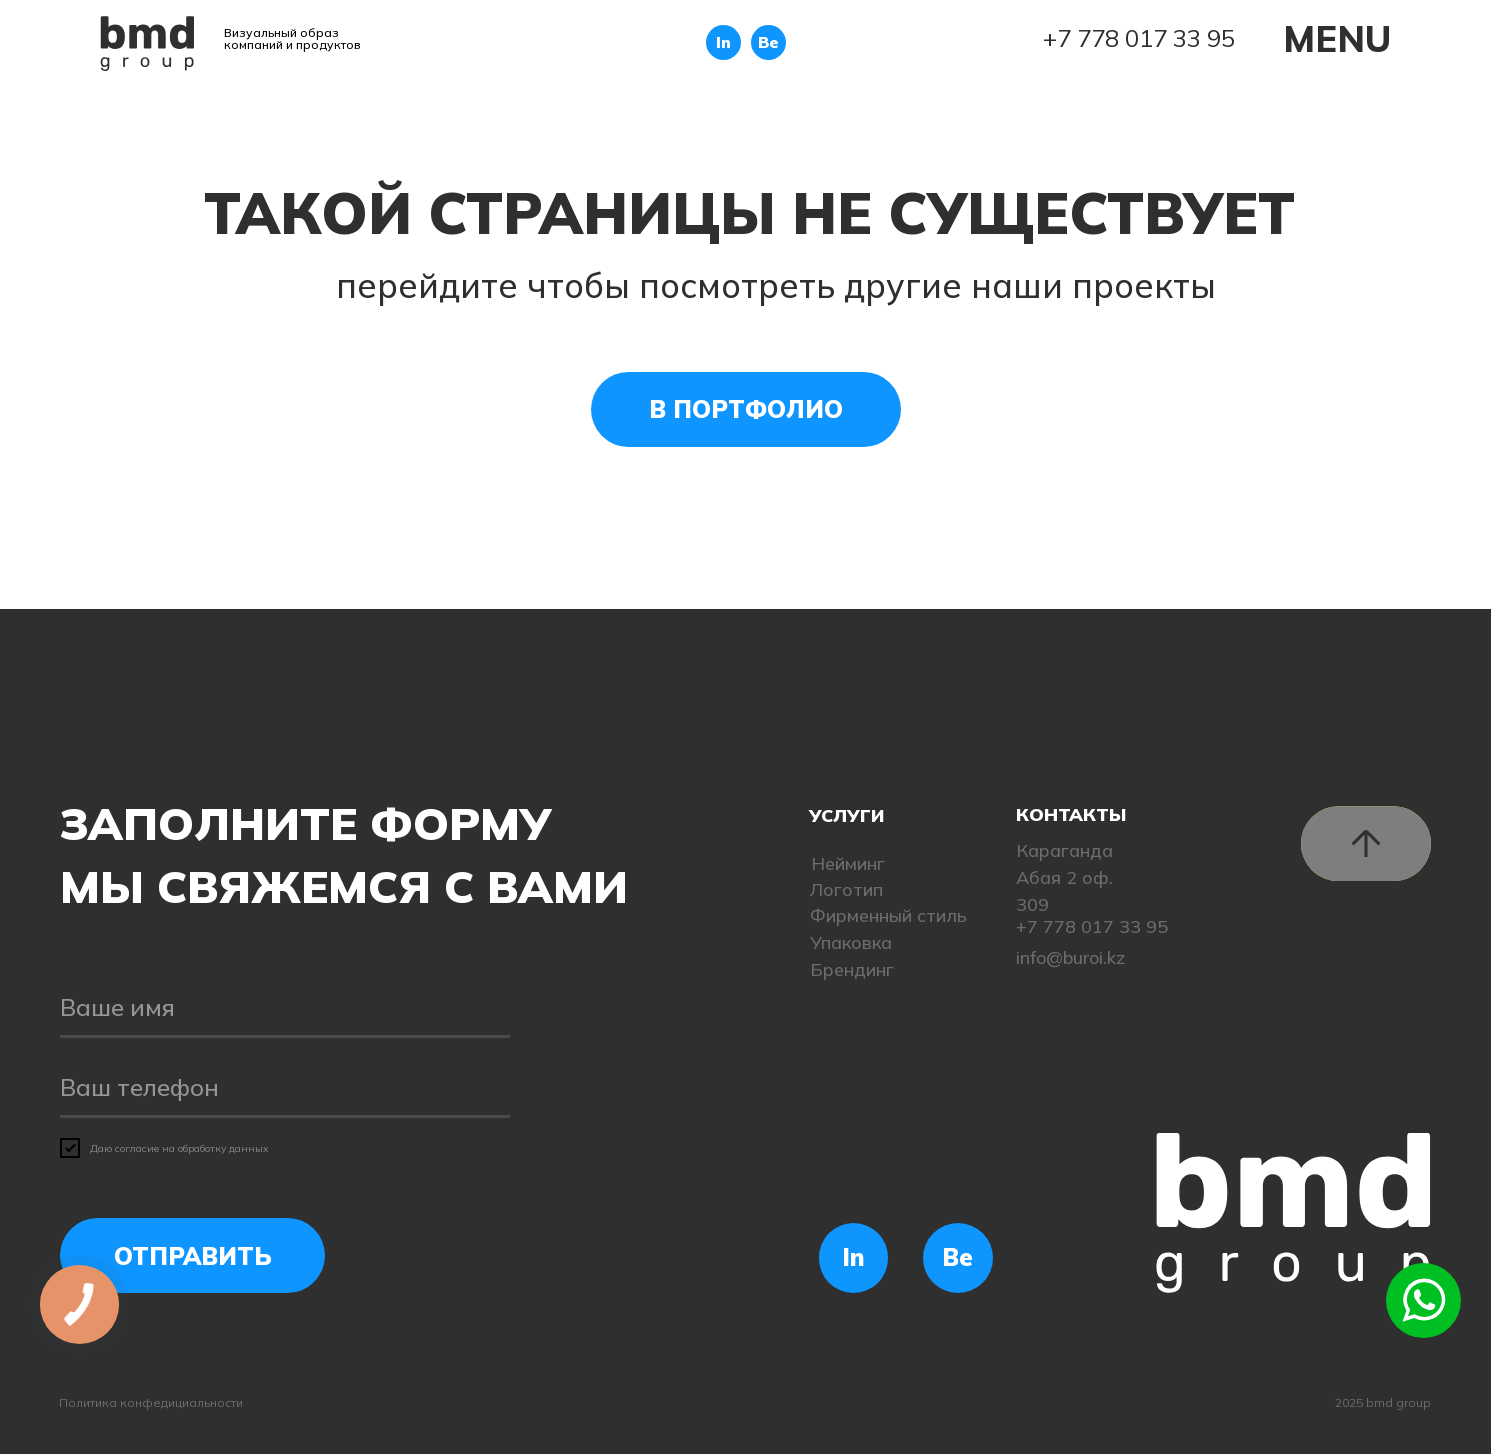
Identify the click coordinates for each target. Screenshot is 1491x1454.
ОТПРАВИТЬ (193, 1256)
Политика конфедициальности (151, 1402)
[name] (285, 1008)
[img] (147, 43)
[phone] (285, 1088)
